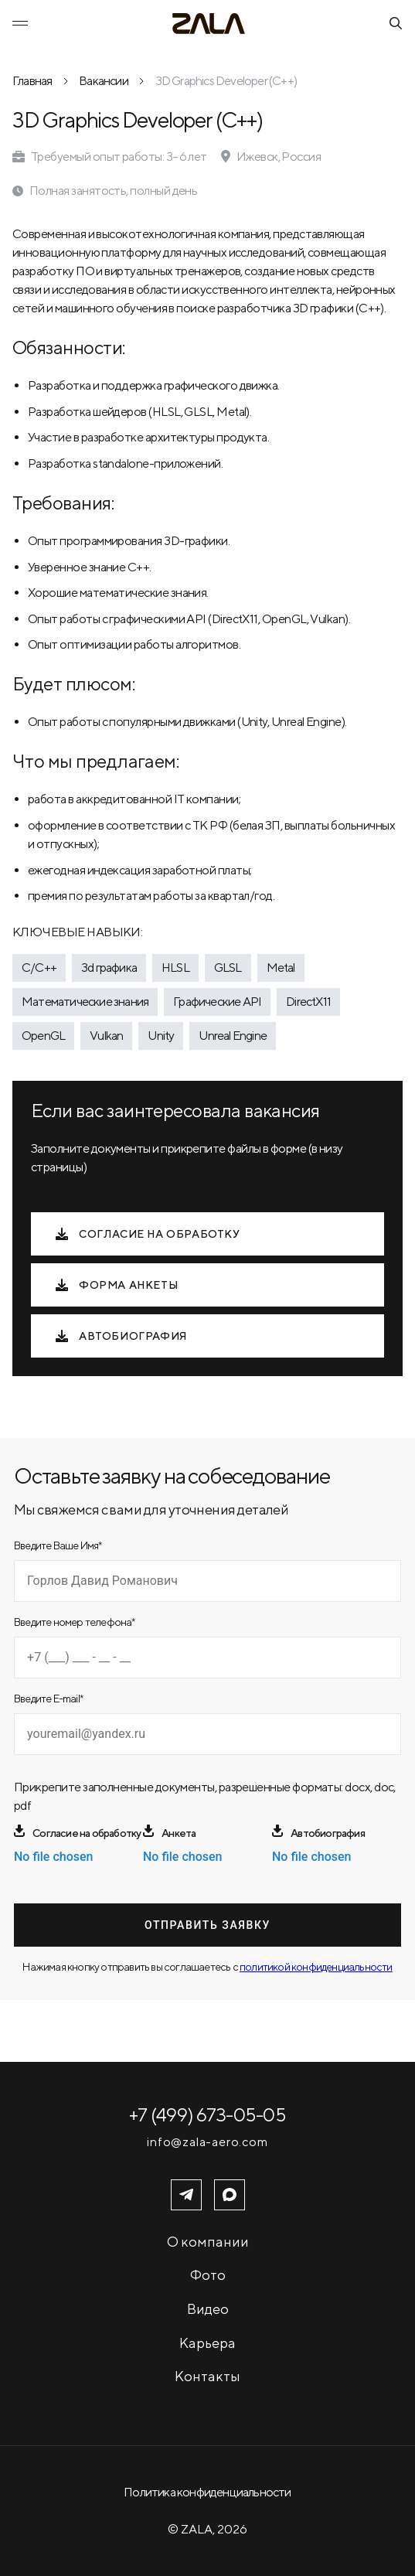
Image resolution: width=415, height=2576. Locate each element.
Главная (32, 80)
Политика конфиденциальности (207, 2492)
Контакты (207, 2376)
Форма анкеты (117, 1285)
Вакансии (103, 80)
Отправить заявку (207, 1925)
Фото (208, 2275)
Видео (208, 2309)
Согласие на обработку (148, 1234)
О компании (208, 2242)
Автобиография (121, 1336)
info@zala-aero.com (207, 2142)
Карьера (207, 2343)
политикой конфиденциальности (316, 1967)
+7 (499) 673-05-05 (207, 2114)
